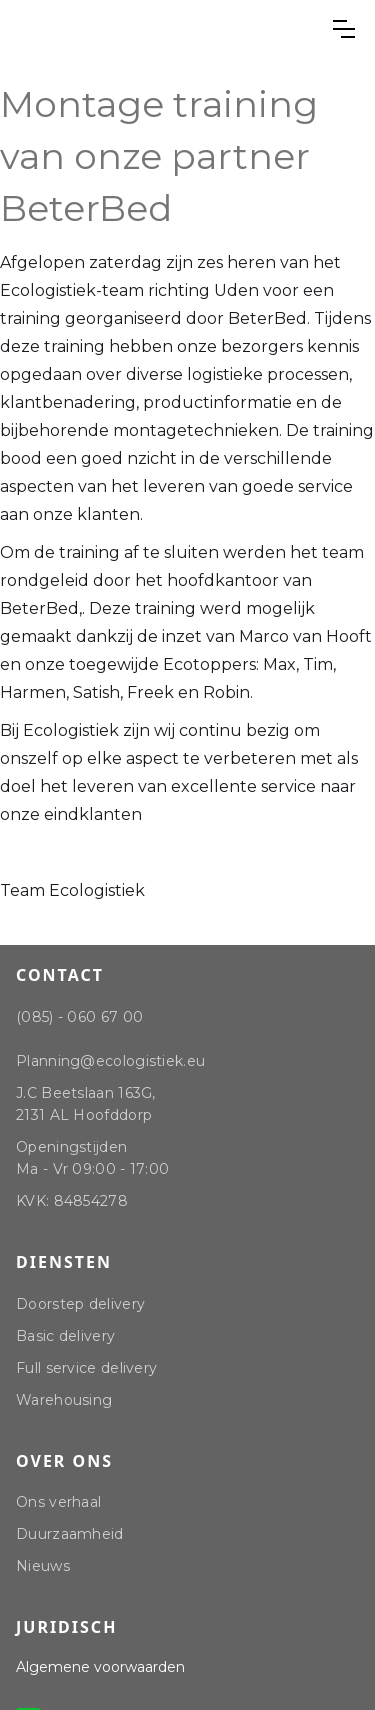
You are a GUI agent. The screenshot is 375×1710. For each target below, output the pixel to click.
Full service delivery (86, 1368)
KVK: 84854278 (72, 1201)
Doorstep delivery (80, 1304)
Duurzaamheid (70, 1534)
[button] (344, 29)
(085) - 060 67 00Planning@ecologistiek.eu (110, 1039)
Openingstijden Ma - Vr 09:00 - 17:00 (92, 1158)
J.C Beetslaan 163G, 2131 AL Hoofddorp (86, 1104)
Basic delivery (65, 1336)
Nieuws (43, 1566)
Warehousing (64, 1400)
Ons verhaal (58, 1502)
